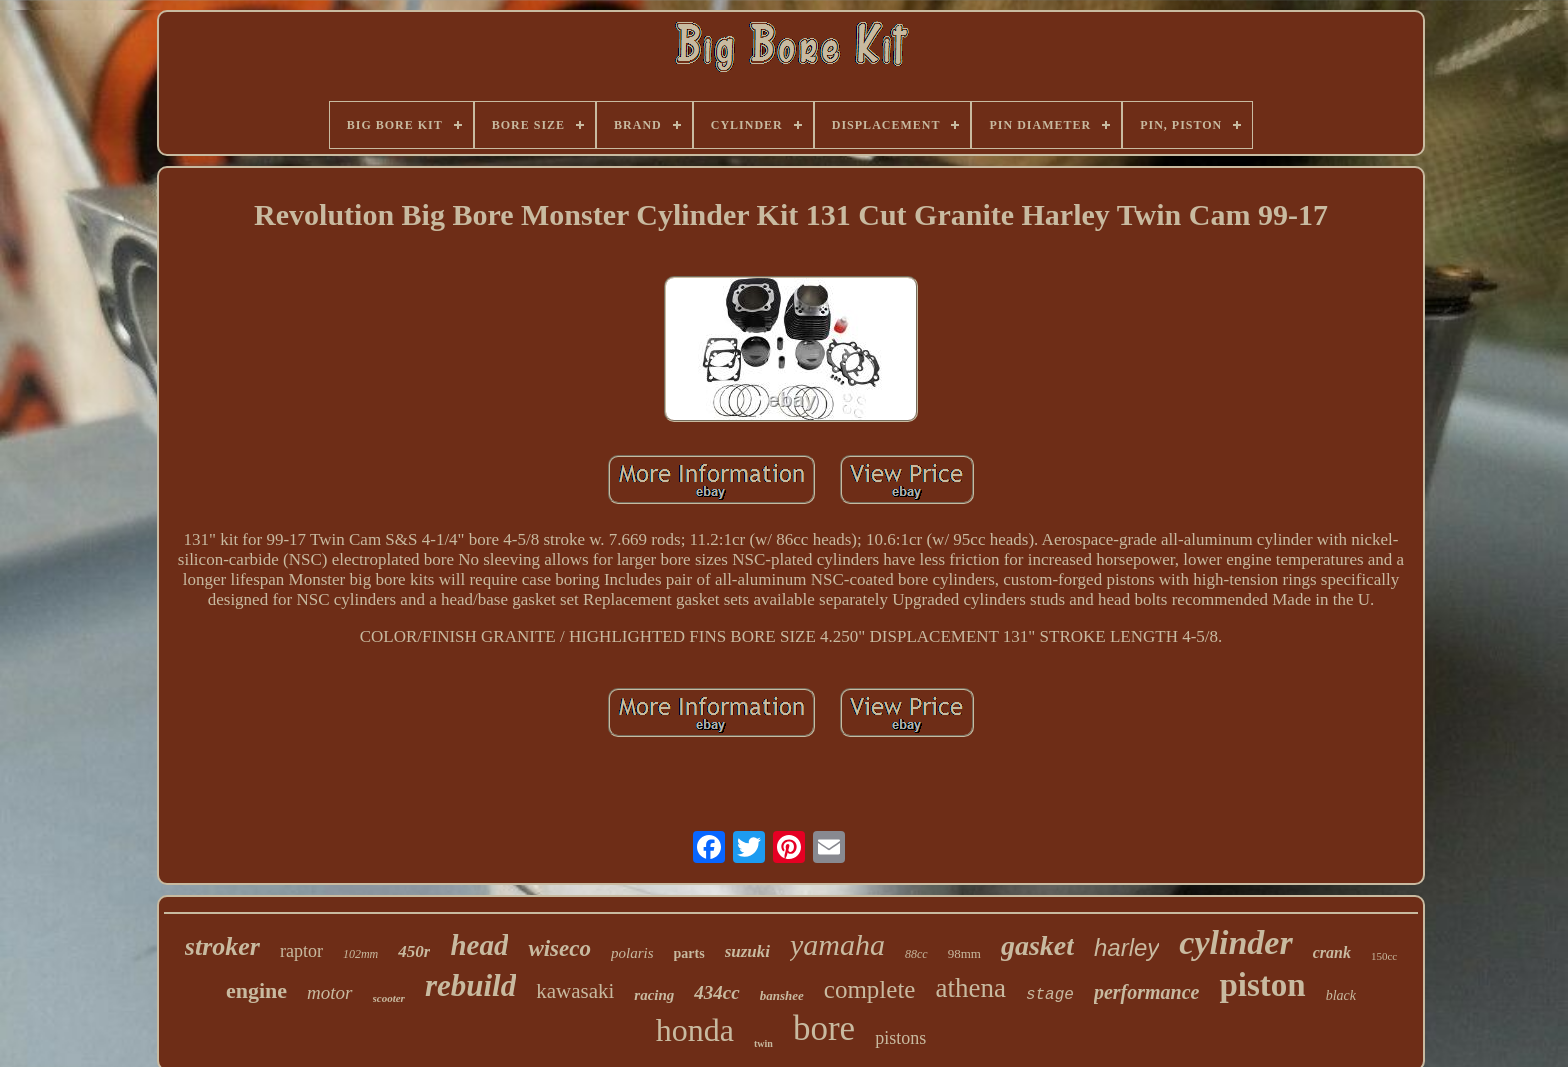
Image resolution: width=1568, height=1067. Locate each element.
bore (824, 1028)
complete (870, 989)
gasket (1037, 945)
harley (1126, 947)
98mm (964, 953)
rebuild (470, 985)
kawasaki (575, 991)
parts (689, 953)
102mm (360, 954)
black (1341, 995)
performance (1147, 992)
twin (763, 1043)
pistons (900, 1038)
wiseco (559, 948)
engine (256, 990)
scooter (389, 998)
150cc (1384, 956)
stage (1050, 995)
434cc (716, 992)
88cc (916, 954)
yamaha (837, 944)
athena (970, 988)
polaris (632, 953)
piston (1262, 985)
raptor (301, 951)
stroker (222, 946)
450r (414, 951)
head (479, 945)
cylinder (1235, 942)
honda (695, 1030)
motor (329, 992)
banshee (782, 995)
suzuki (747, 951)
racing (654, 995)
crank (1332, 952)
